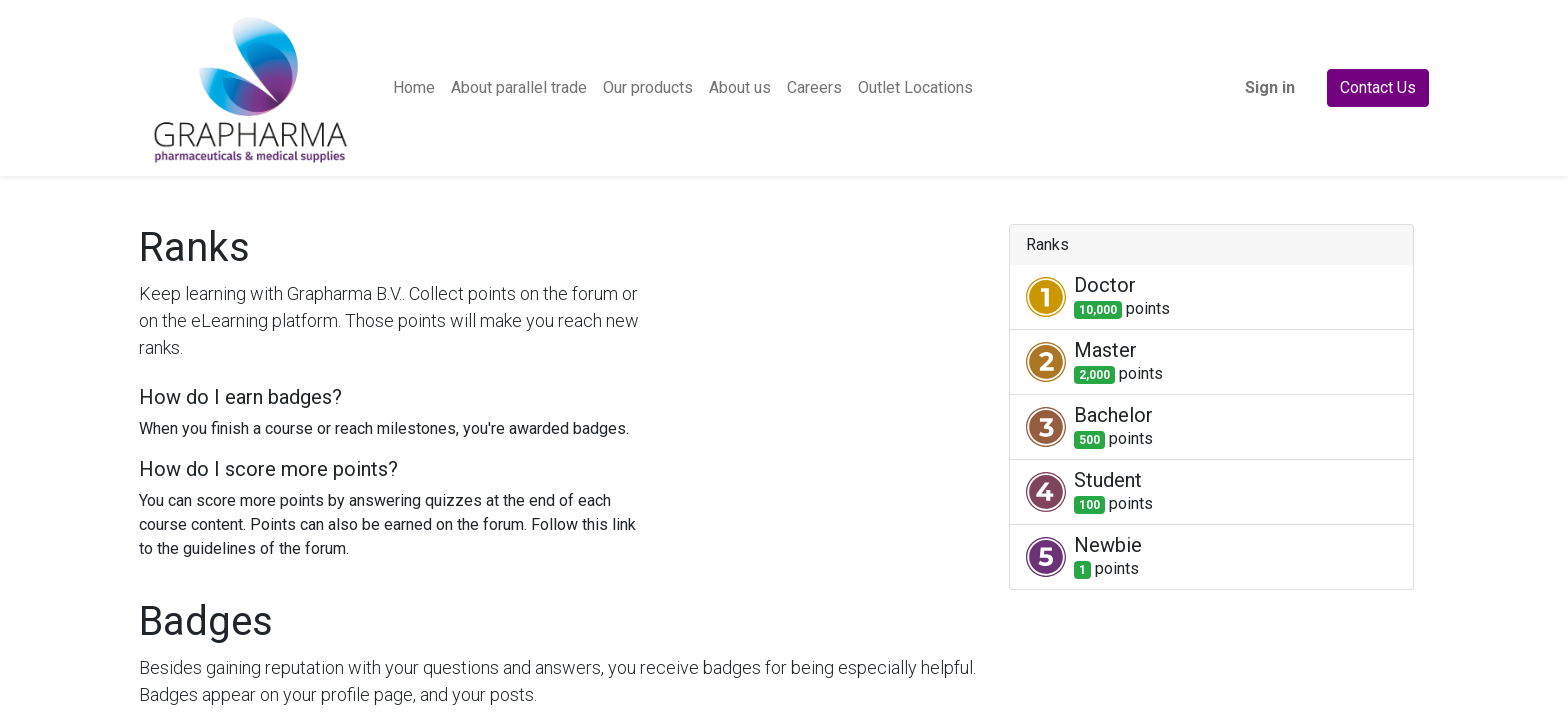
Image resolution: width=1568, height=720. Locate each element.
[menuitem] (414, 88)
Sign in (1270, 87)
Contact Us (1378, 87)
